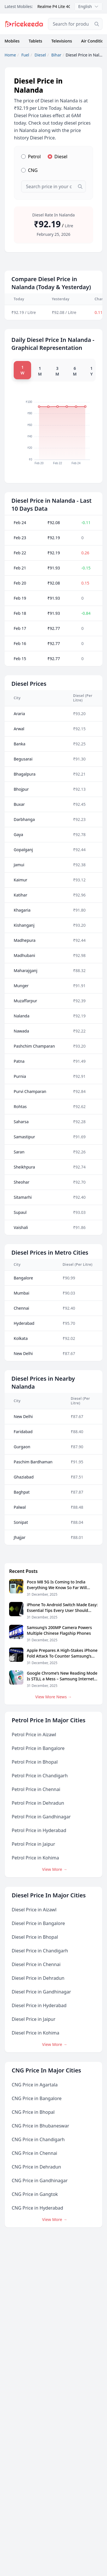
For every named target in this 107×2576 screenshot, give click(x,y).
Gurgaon (22, 1446)
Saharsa (21, 1121)
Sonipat (21, 1522)
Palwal (20, 1507)
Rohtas (20, 1106)
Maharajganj (25, 970)
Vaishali (21, 1227)
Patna (19, 1061)
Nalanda (21, 1016)
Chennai (21, 1308)
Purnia (20, 1076)
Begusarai (23, 759)
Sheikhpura (24, 1167)
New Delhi (23, 1353)
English (88, 6)
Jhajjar (19, 1537)
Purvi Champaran (30, 1091)
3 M (57, 371)
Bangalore (23, 1278)
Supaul (20, 1212)
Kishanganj (24, 925)
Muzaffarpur (25, 1000)
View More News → (53, 1696)
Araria (19, 713)
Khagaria (22, 910)
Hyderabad (24, 1323)
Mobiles (12, 41)
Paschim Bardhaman (33, 1462)
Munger (21, 985)
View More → (54, 1869)
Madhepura (24, 940)
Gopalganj (23, 849)
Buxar (19, 804)
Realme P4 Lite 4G (54, 6)
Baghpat (22, 1492)
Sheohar (21, 1182)
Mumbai (21, 1293)
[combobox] (75, 24)
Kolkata (21, 1338)
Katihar (20, 895)
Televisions (61, 41)
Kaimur (20, 880)
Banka (19, 744)
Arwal (19, 728)
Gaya (18, 834)
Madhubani (24, 955)
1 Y (91, 371)
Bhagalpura (24, 774)
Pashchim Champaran (34, 1046)
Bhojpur (21, 789)
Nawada (21, 1031)
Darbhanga (24, 819)
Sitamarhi (23, 1197)
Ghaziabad (24, 1477)
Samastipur (24, 1136)
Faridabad (23, 1431)
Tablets (35, 41)
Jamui (19, 864)
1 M (40, 371)
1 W (22, 370)
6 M (74, 371)
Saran (19, 1152)
